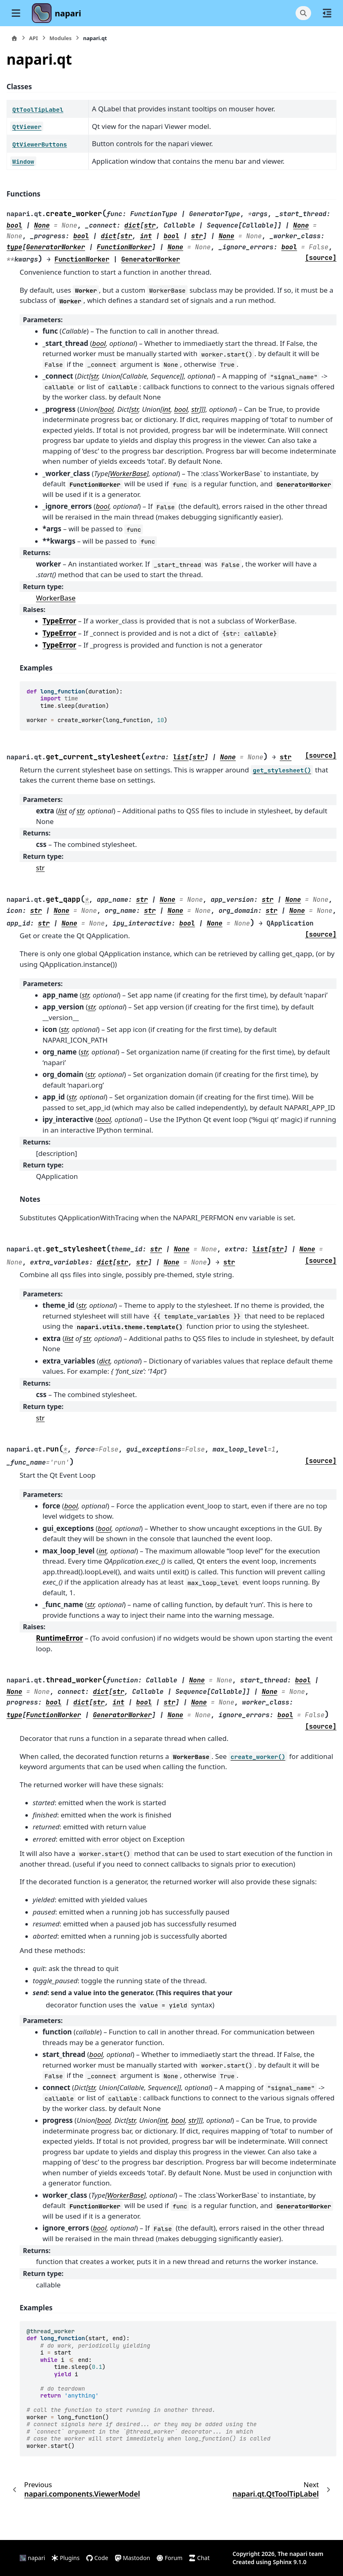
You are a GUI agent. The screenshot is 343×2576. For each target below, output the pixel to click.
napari (68, 13)
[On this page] (327, 13)
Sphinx (282, 2562)
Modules (60, 38)
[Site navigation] (16, 13)
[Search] (303, 13)
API (33, 38)
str (40, 867)
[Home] (14, 38)
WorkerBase (56, 598)
